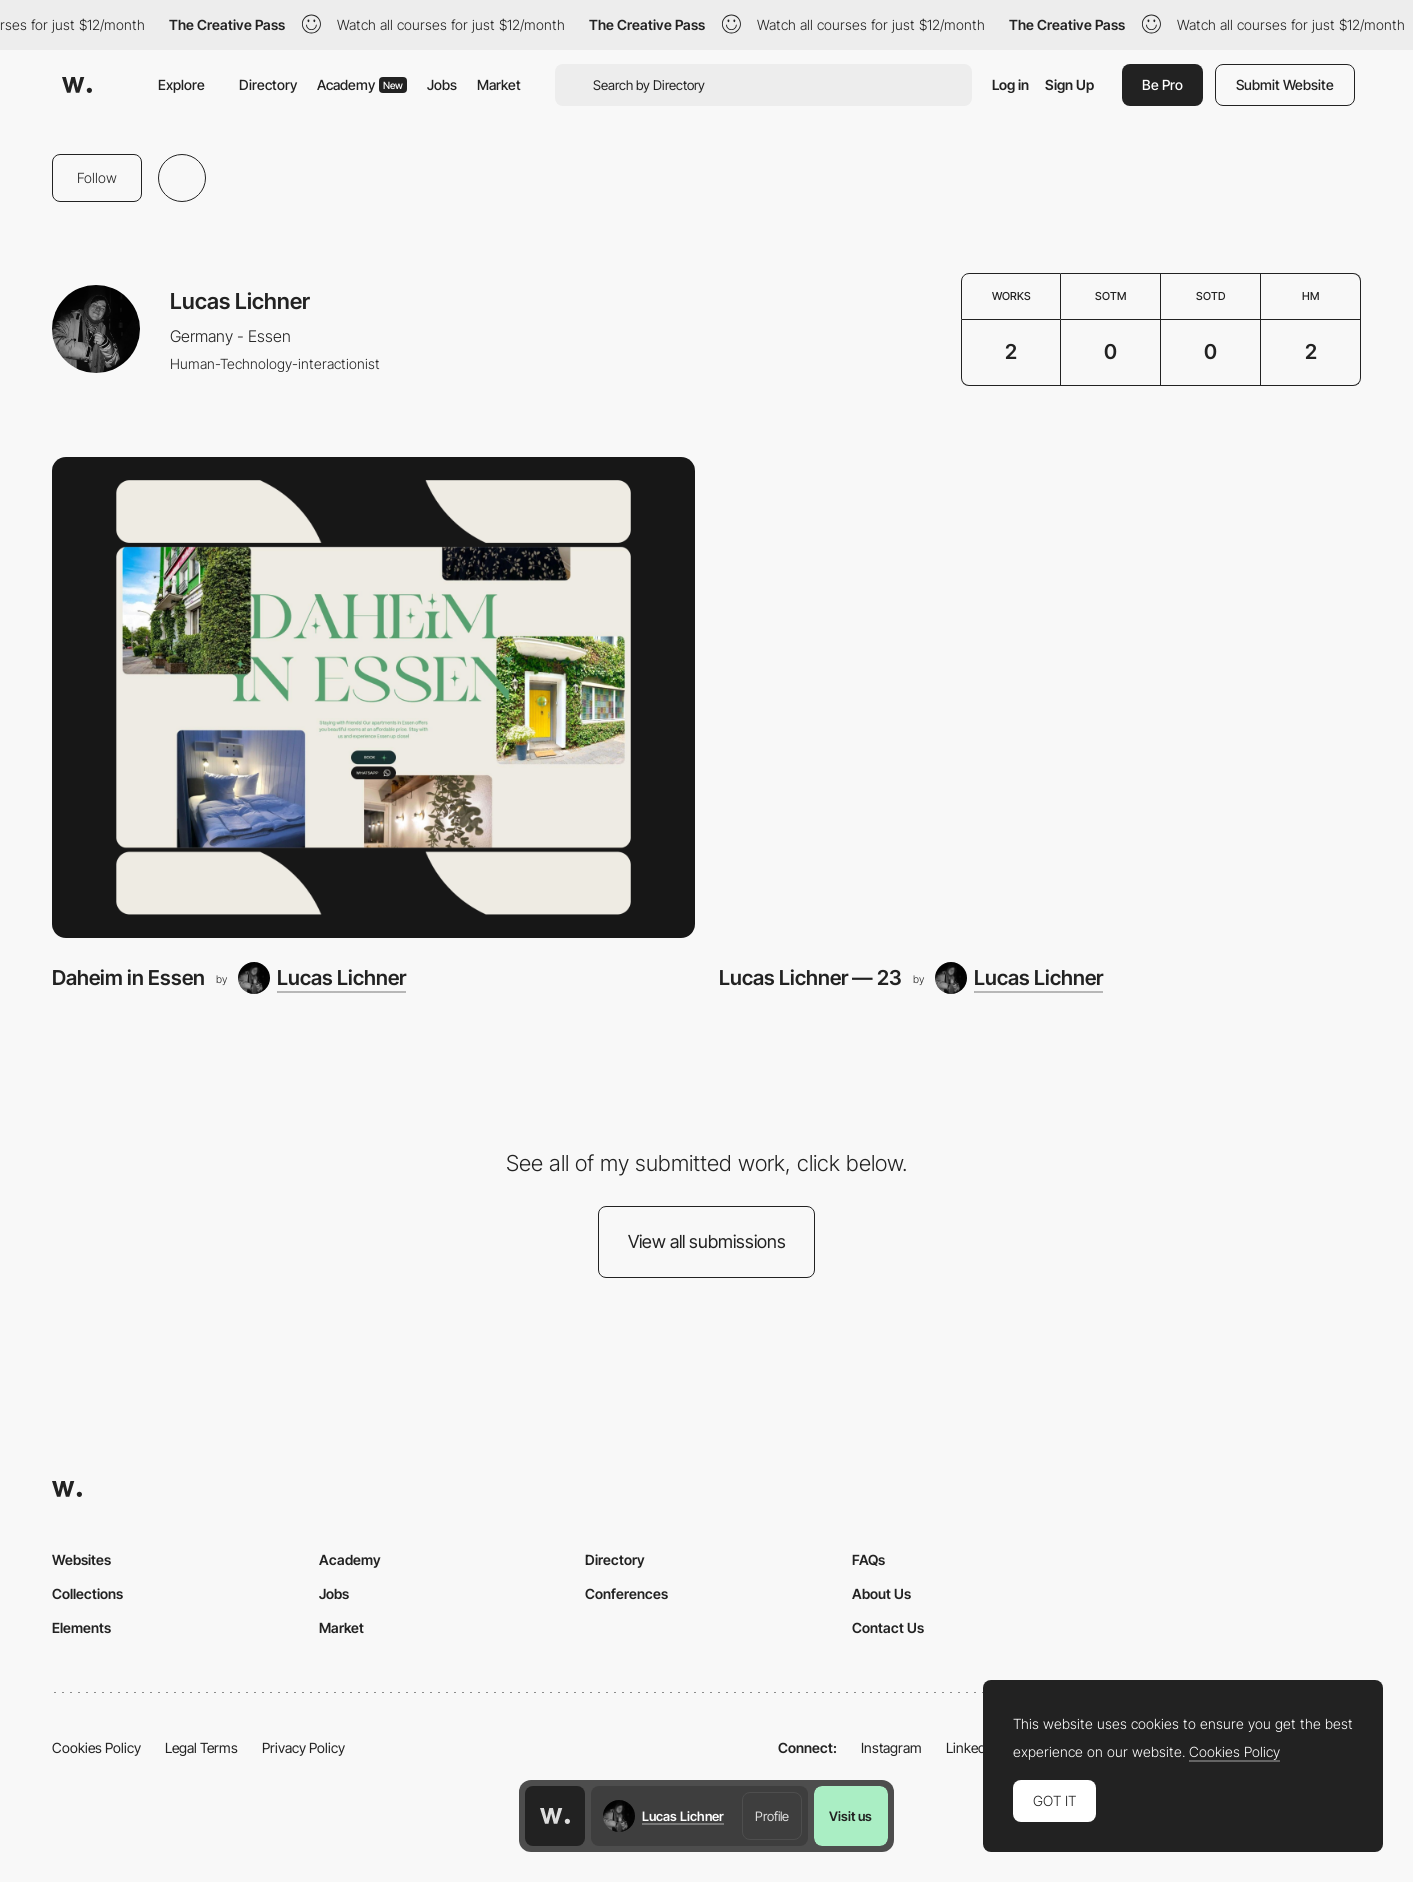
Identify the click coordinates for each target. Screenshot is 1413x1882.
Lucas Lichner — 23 (810, 977)
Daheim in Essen (128, 977)
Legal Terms (201, 1747)
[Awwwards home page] (555, 1816)
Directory (268, 84)
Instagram (891, 1747)
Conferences (626, 1593)
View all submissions (707, 1241)
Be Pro (1162, 84)
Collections (87, 1593)
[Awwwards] (77, 85)
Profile (772, 1816)
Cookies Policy (96, 1747)
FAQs (868, 1559)
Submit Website (1285, 84)
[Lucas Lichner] (322, 978)
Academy (362, 84)
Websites (81, 1559)
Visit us (850, 1816)
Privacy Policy (303, 1747)
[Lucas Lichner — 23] (1040, 698)
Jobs (442, 84)
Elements (81, 1627)
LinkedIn (971, 1747)
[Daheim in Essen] (373, 698)
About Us (881, 1593)
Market (499, 84)
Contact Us (888, 1627)
